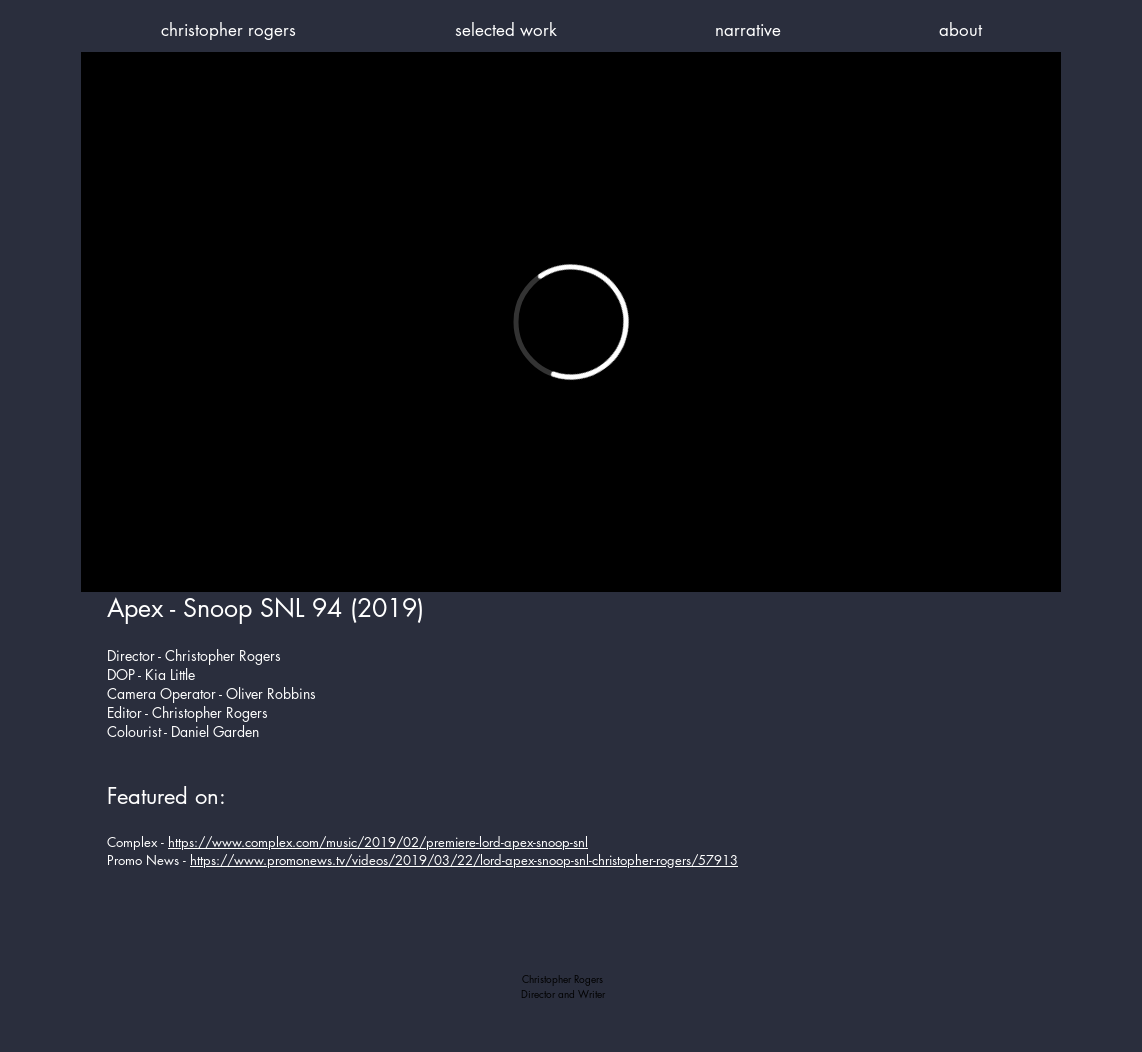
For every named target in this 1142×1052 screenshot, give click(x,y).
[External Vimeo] (571, 322)
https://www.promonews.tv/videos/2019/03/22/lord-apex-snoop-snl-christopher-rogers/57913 (464, 860)
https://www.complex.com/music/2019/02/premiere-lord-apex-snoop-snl (378, 842)
